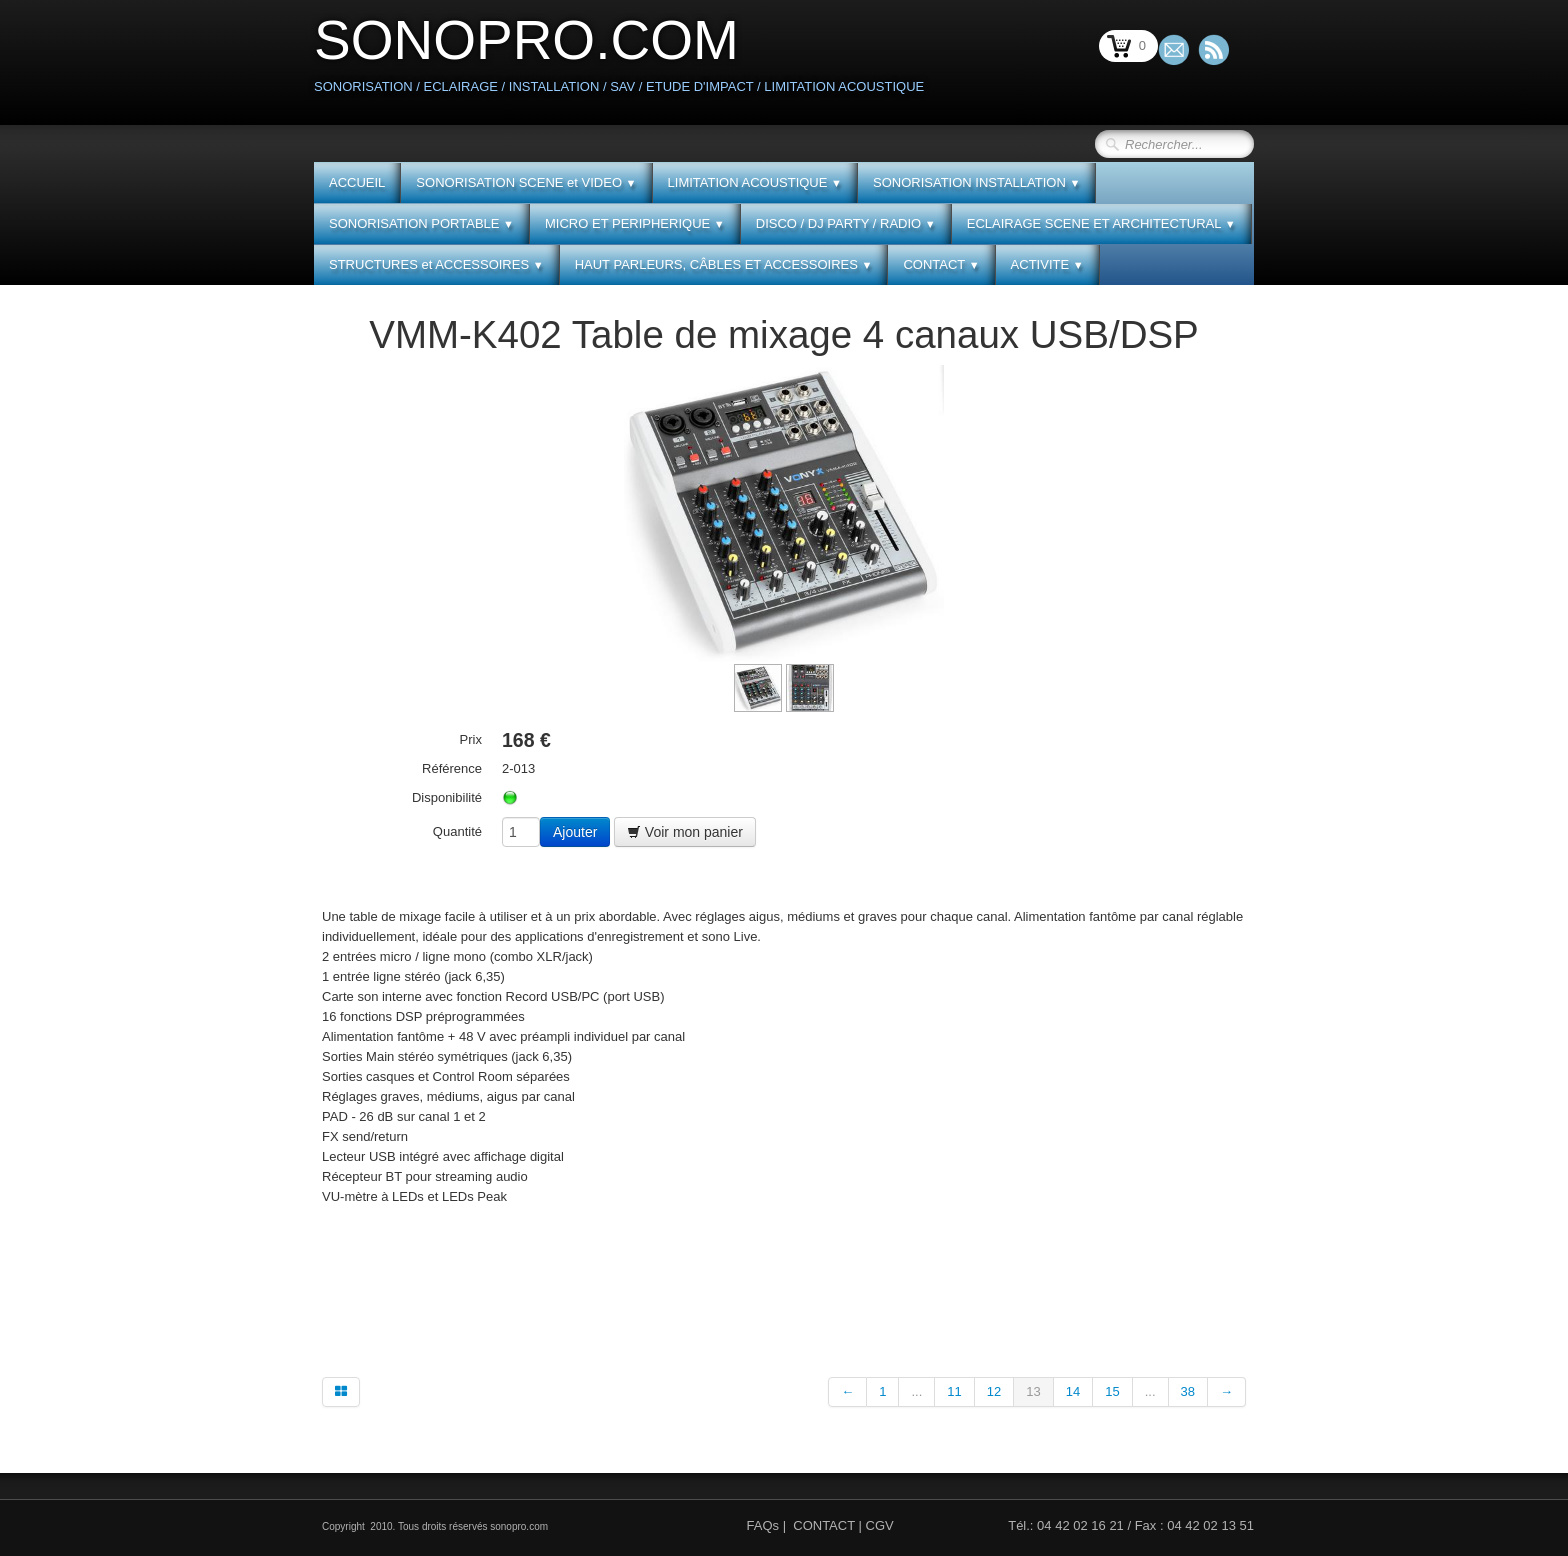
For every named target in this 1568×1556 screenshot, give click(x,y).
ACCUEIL (357, 182)
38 (1188, 1391)
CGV (880, 1525)
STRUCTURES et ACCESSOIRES (436, 264)
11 (954, 1391)
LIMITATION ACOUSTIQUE (755, 182)
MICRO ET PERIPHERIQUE (635, 223)
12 (994, 1391)
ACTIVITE (1047, 264)
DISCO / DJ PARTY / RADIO (846, 223)
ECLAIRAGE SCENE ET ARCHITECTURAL (1101, 223)
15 (1112, 1391)
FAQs (763, 1525)
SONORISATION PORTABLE (421, 223)
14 (1073, 1391)
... (916, 1391)
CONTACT (941, 264)
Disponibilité (447, 797)
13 (1033, 1391)
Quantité (457, 831)
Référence (452, 768)
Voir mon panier (685, 832)
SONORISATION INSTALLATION (976, 182)
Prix (471, 739)
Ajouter (575, 832)
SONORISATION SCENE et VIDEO (526, 182)
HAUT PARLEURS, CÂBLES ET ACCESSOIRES (724, 264)
